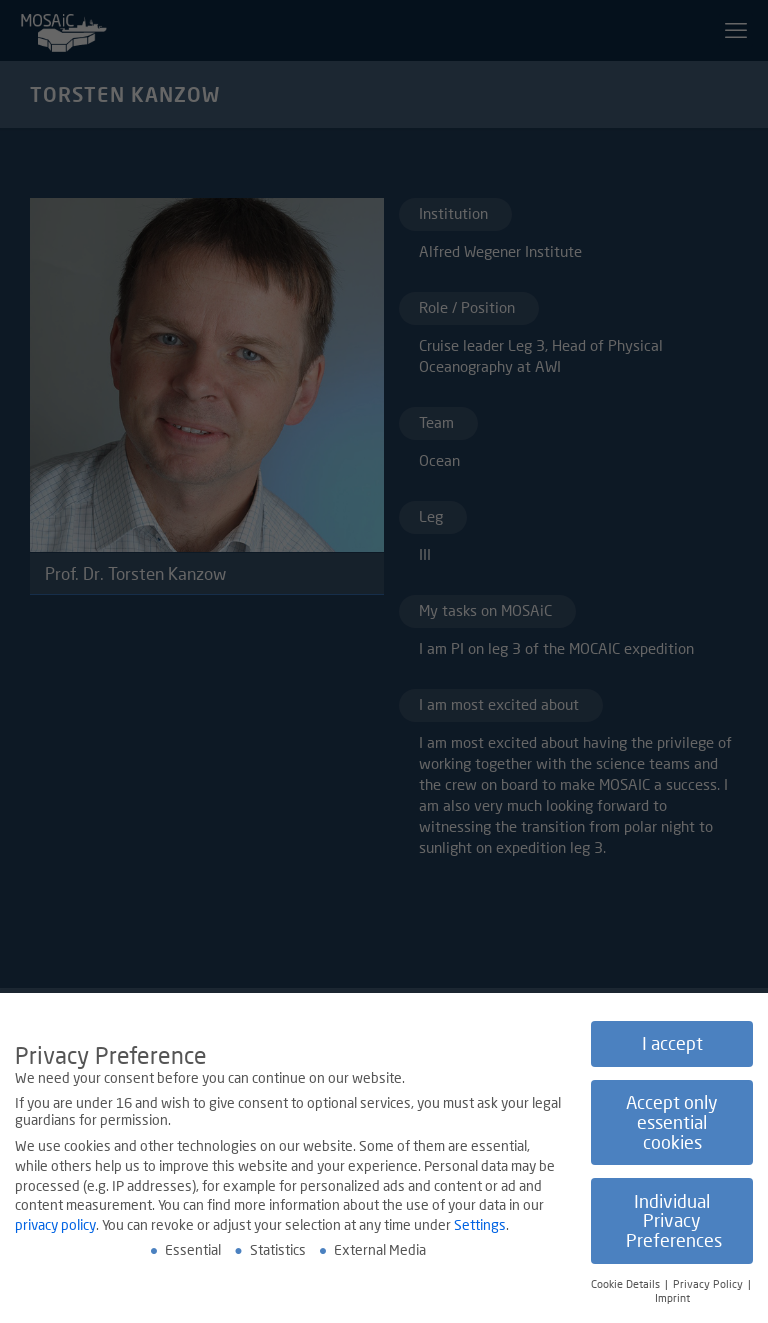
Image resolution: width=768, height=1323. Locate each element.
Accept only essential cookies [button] (672, 1123)
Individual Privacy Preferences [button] (674, 1221)
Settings (480, 1224)
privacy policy (55, 1224)
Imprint (672, 1299)
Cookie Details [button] (627, 1284)
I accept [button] (672, 1044)
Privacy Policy (709, 1284)
